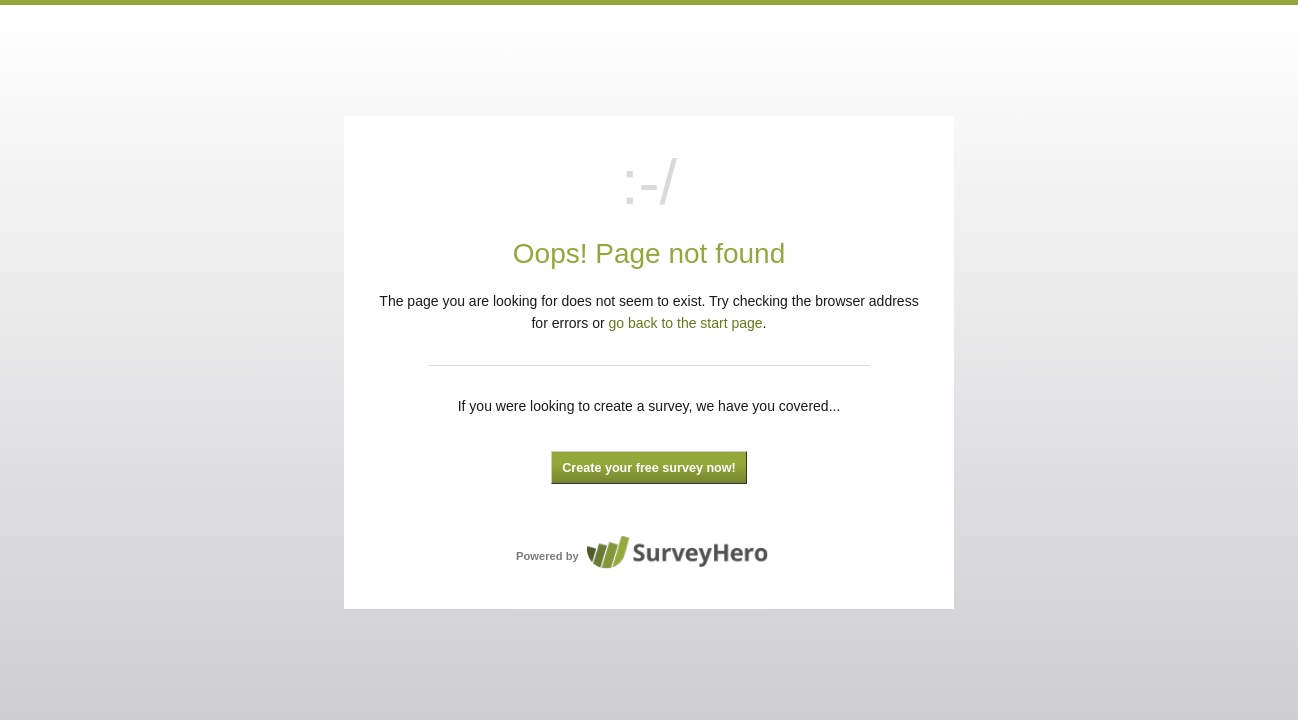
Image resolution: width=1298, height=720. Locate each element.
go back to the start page (686, 323)
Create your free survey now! (649, 468)
